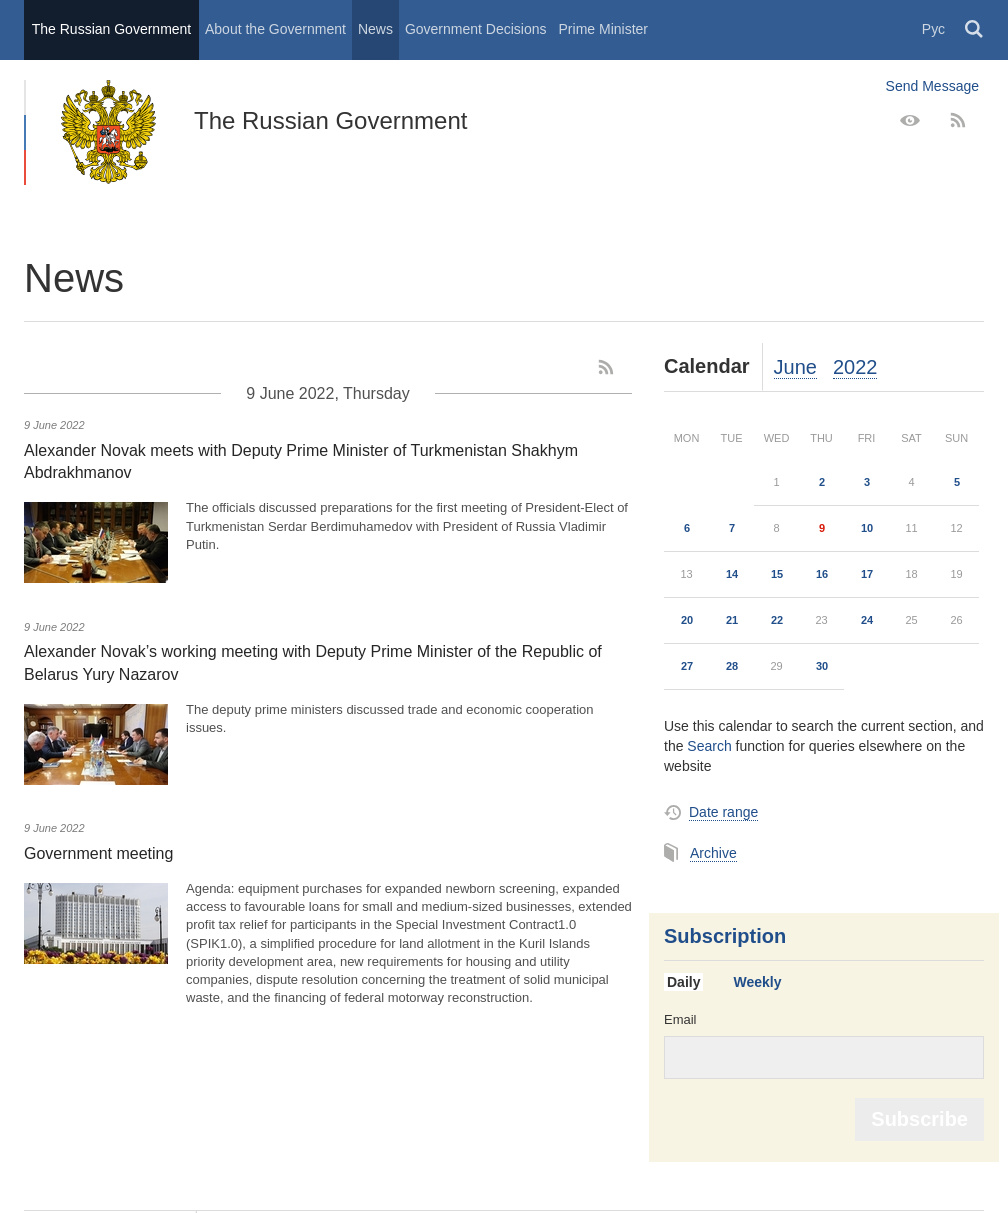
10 (867, 528)
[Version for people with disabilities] (910, 121)
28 (732, 666)
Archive (713, 853)
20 (687, 620)
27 (687, 666)
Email (680, 1019)
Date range (723, 812)
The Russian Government (112, 29)
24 (867, 620)
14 (732, 574)
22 (777, 620)
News (375, 29)
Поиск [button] (975, 30)
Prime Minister (603, 29)
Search (709, 746)
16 (822, 574)
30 (822, 666)
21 (732, 620)
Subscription (725, 936)
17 (867, 574)
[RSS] (958, 121)
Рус (933, 29)
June (795, 367)
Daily (683, 982)
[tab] (691, 983)
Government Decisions (476, 29)
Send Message (932, 86)
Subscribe (919, 1119)
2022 (855, 367)
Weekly (757, 982)
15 (777, 574)
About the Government (275, 29)
